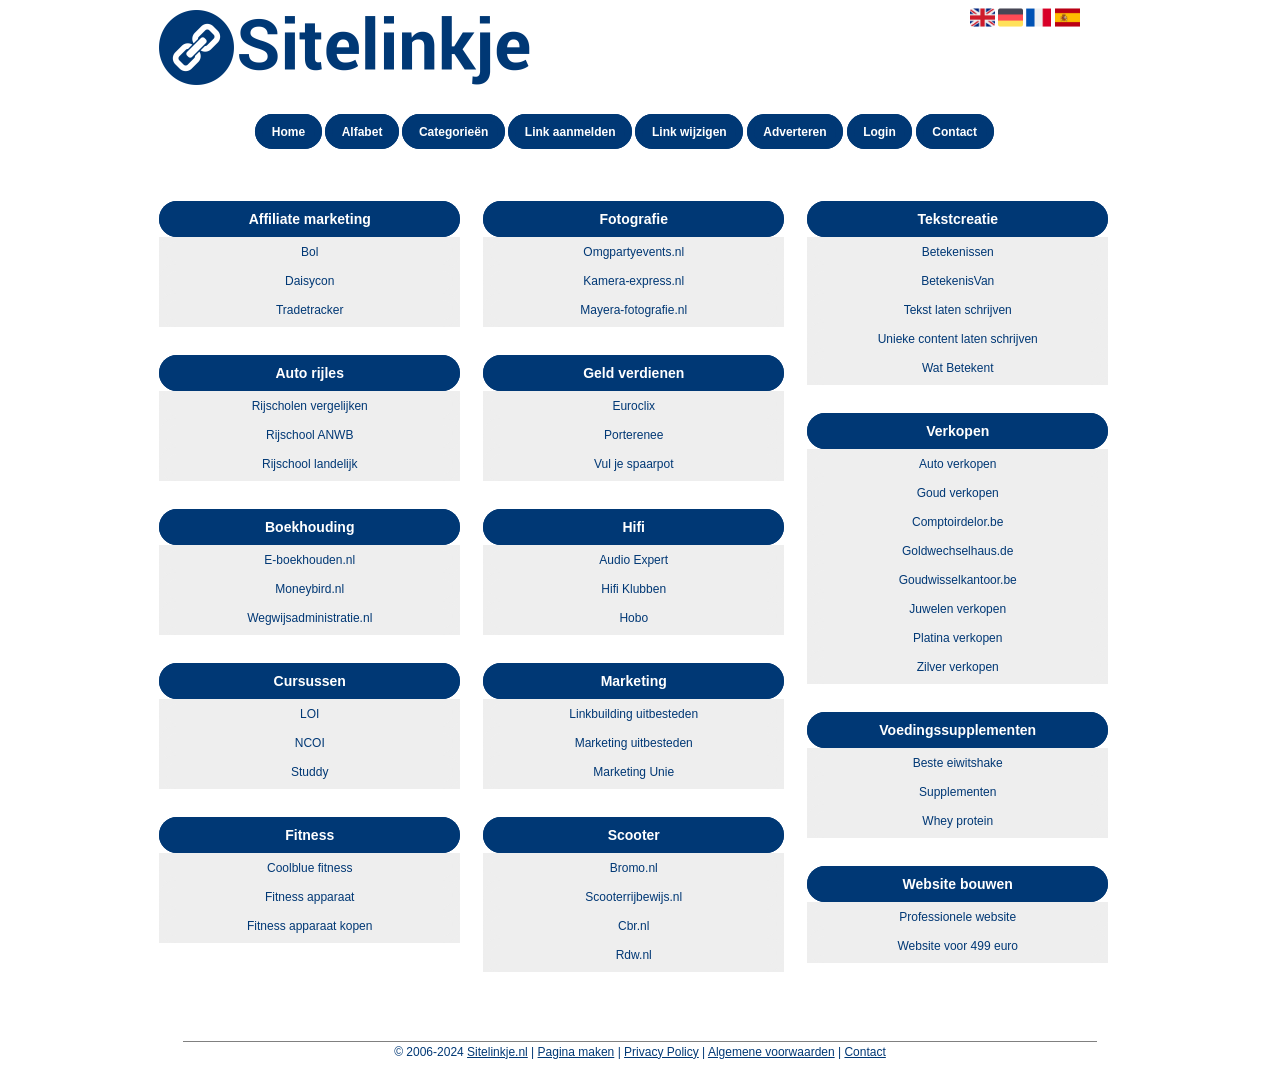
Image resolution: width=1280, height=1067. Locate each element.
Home (288, 132)
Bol (309, 252)
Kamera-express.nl (633, 281)
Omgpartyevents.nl (633, 252)
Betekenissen (958, 252)
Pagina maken (576, 1052)
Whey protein (957, 821)
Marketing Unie (633, 772)
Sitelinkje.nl (497, 1052)
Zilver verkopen (958, 667)
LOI (309, 714)
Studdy (309, 772)
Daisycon (309, 281)
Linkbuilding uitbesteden (633, 714)
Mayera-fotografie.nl (633, 310)
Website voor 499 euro (957, 946)
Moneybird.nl (309, 589)
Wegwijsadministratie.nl (309, 618)
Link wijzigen (689, 132)
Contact (954, 132)
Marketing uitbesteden (634, 743)
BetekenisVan (957, 281)
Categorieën (453, 132)
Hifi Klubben (633, 589)
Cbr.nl (633, 926)
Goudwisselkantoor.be (958, 580)
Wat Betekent (958, 368)
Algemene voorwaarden (771, 1052)
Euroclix (633, 406)
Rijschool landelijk (309, 464)
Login (879, 132)
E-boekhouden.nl (309, 560)
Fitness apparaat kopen (309, 926)
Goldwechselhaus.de (957, 551)
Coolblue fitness (309, 868)
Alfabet (362, 132)
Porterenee (633, 435)
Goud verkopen (958, 493)
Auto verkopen (957, 464)
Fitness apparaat (309, 897)
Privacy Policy (661, 1052)
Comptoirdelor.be (957, 522)
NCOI (310, 743)
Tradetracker (310, 310)
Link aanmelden (570, 132)
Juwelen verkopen (957, 609)
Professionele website (957, 917)
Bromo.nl (634, 868)
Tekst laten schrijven (958, 310)
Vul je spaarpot (634, 464)
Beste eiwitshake (958, 763)
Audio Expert (633, 560)
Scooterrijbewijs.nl (633, 897)
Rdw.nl (634, 955)
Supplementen (957, 792)
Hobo (633, 618)
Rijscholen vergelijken (310, 406)
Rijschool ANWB (309, 435)
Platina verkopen (957, 638)
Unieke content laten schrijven (958, 339)
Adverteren (794, 132)
